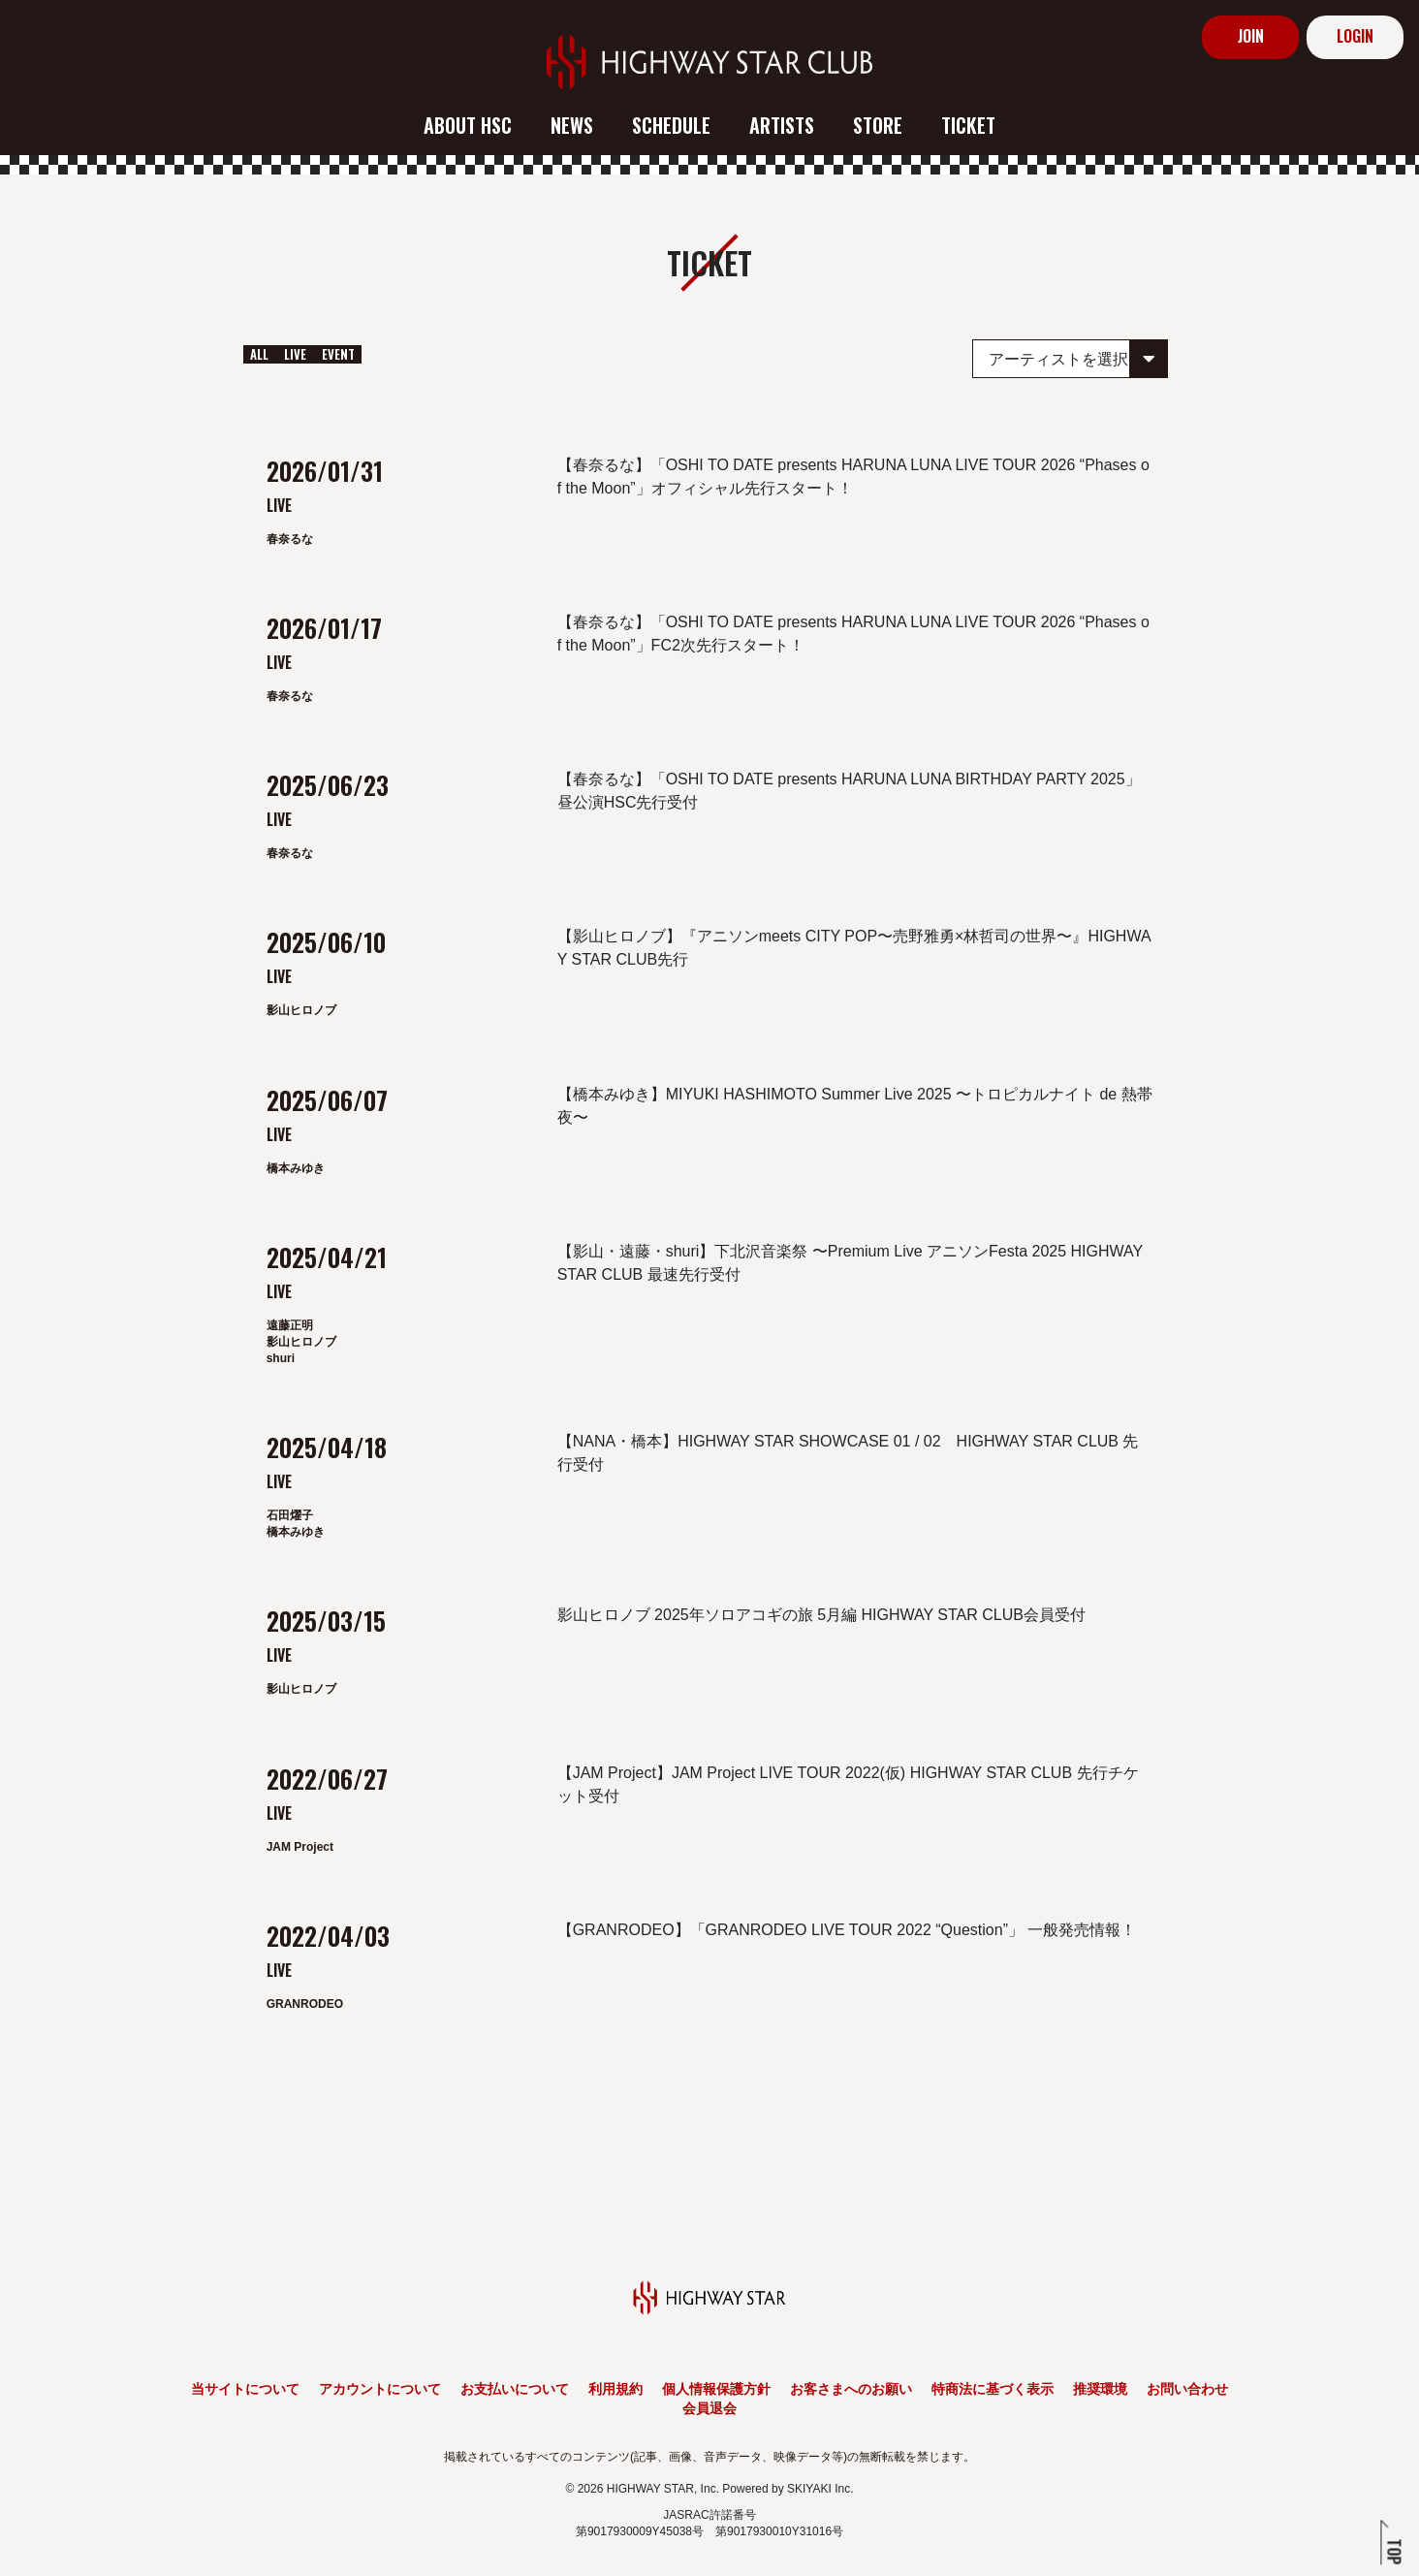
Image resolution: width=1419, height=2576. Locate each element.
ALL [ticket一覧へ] (259, 354)
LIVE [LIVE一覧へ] (295, 354)
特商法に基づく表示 (992, 2389)
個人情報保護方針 (716, 2389)
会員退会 (709, 2408)
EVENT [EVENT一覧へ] (338, 354)
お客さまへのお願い (851, 2389)
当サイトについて (245, 2389)
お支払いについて (514, 2389)
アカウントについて (380, 2389)
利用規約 (615, 2389)
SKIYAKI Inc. (820, 2489)
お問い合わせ (1187, 2389)
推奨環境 (1100, 2389)
